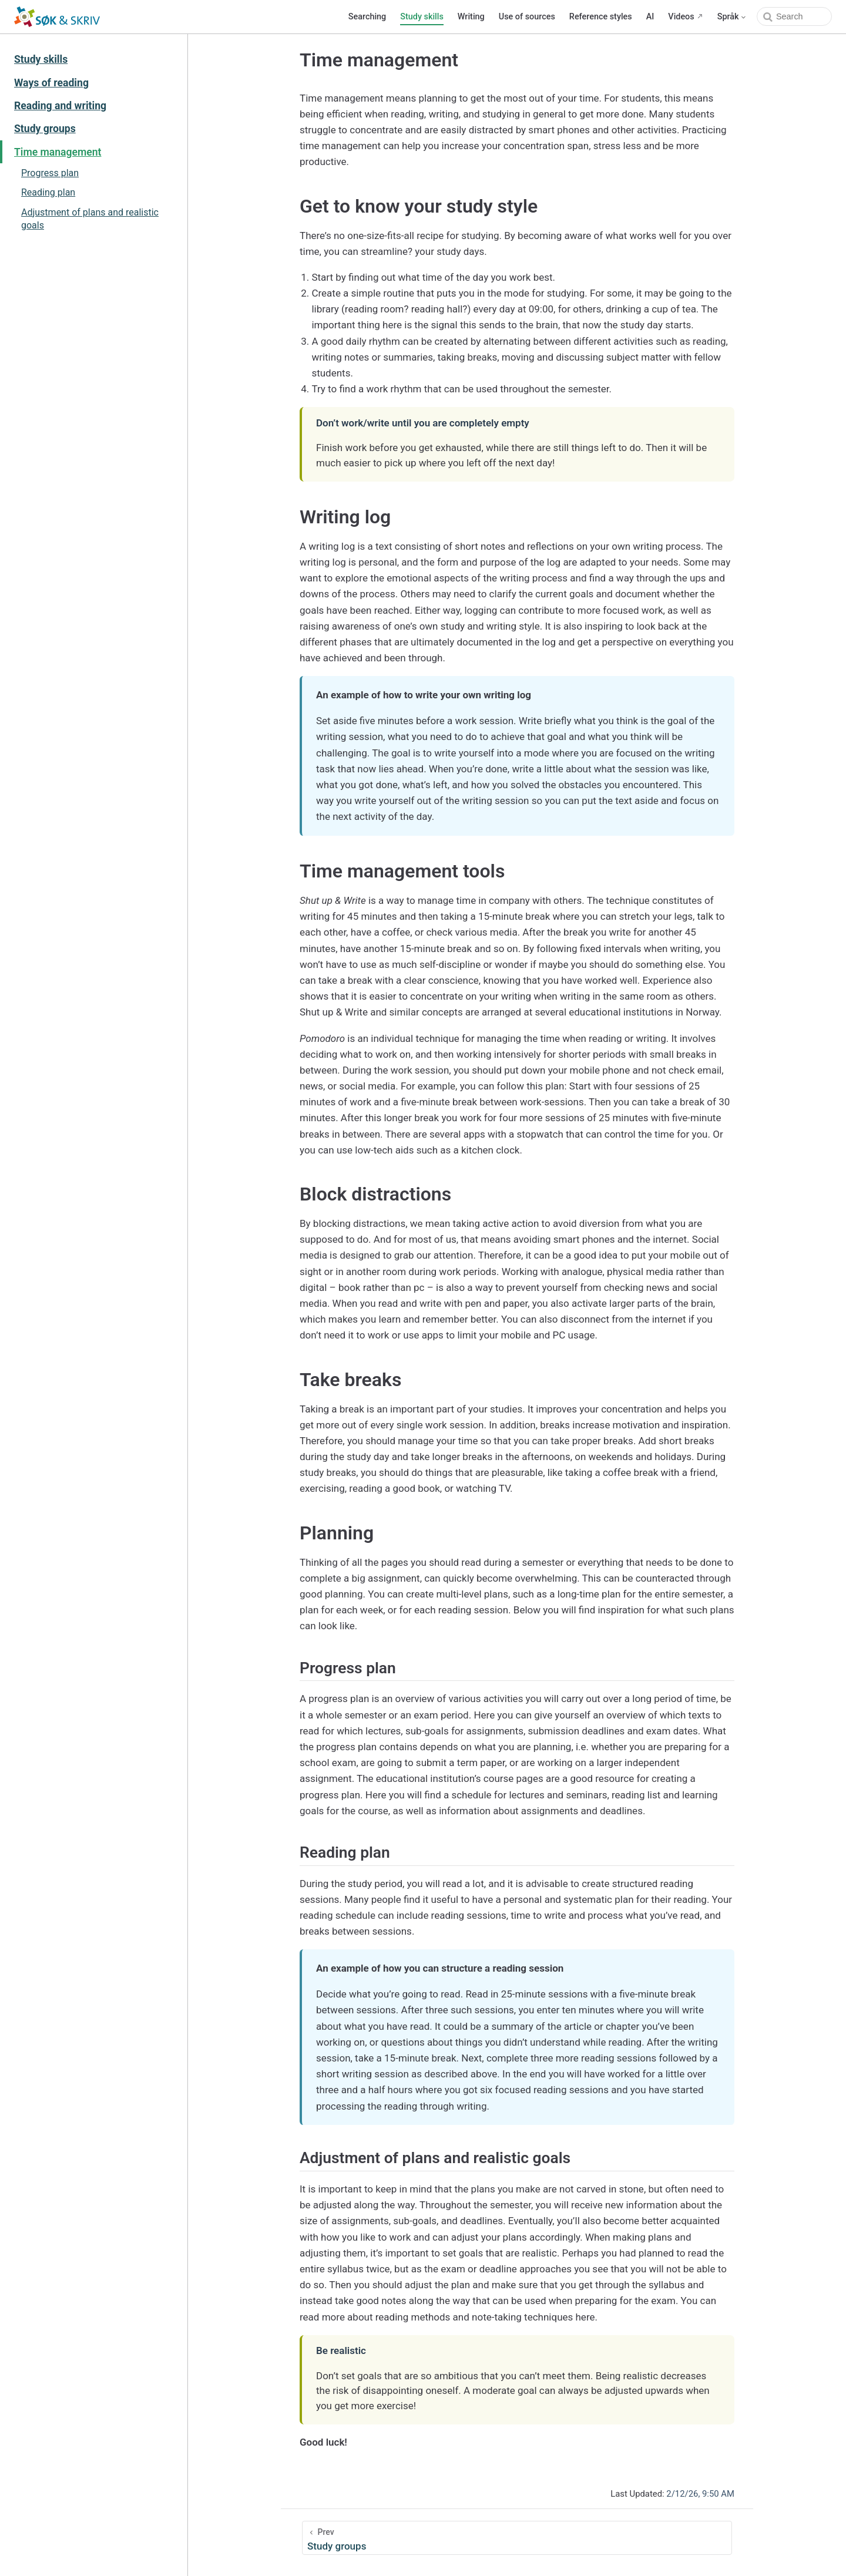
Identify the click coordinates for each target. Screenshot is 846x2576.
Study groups (45, 128)
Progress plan (50, 173)
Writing (471, 17)
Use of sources (527, 17)
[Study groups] (517, 2538)
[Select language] (732, 17)
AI (650, 17)
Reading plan (48, 192)
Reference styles (600, 17)
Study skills (422, 17)
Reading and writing (60, 106)
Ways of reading (51, 83)
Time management (57, 152)
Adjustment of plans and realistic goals (90, 219)
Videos (681, 17)
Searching (367, 17)
